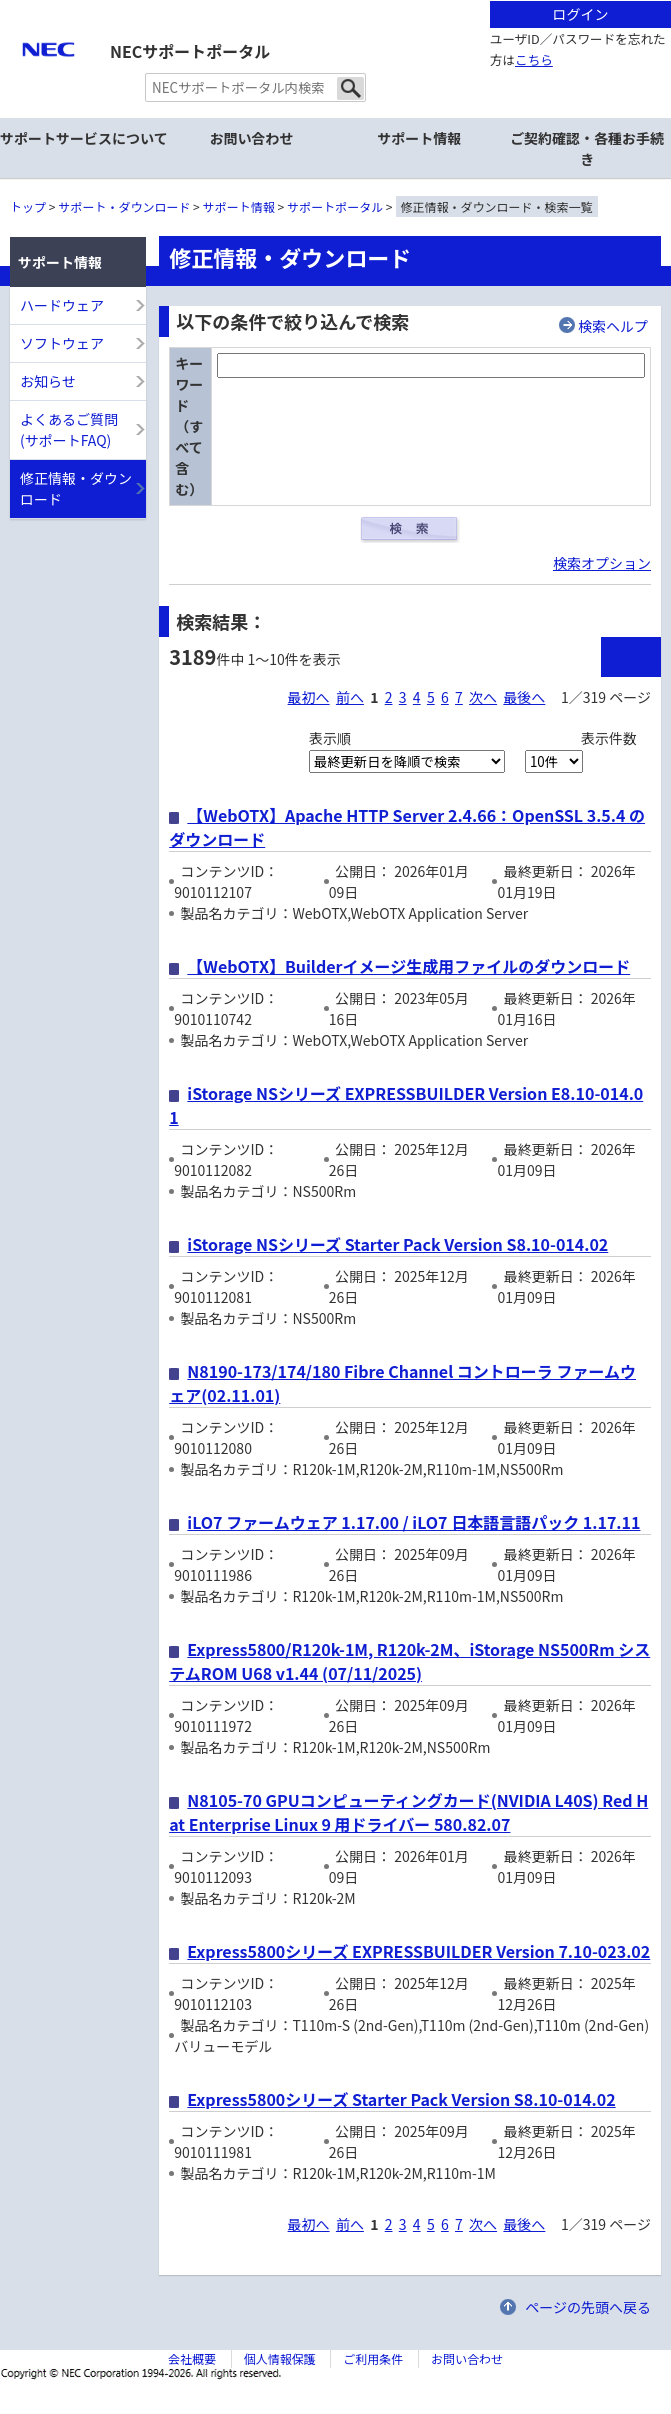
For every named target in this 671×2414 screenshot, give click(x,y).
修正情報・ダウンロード (76, 488)
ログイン (580, 14)
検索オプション (602, 563)
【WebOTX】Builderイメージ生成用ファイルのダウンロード (408, 966)
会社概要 (192, 2358)
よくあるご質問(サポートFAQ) (69, 429)
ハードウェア (62, 305)
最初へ (309, 697)
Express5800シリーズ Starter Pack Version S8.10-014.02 (401, 2099)
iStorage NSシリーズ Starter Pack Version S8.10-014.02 (397, 1244)
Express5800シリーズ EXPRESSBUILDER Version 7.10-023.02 (418, 1951)
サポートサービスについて (84, 138)
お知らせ (48, 381)
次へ (483, 697)
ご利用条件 (373, 2358)
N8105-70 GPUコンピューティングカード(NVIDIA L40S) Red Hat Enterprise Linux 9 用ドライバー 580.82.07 (408, 1812)
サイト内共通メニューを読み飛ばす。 (265, 25)
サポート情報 (239, 206)
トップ (28, 206)
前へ (350, 697)
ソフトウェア (62, 343)
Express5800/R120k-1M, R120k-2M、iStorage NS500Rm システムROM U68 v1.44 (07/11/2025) (409, 1661)
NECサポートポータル (190, 51)
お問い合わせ (252, 138)
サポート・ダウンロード (124, 206)
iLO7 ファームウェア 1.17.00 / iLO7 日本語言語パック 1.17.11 (413, 1522)
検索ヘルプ (613, 326)
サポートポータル (335, 206)
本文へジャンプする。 (335, 1)
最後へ (524, 697)
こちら (534, 59)
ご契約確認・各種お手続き (587, 148)
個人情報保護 (280, 2358)
